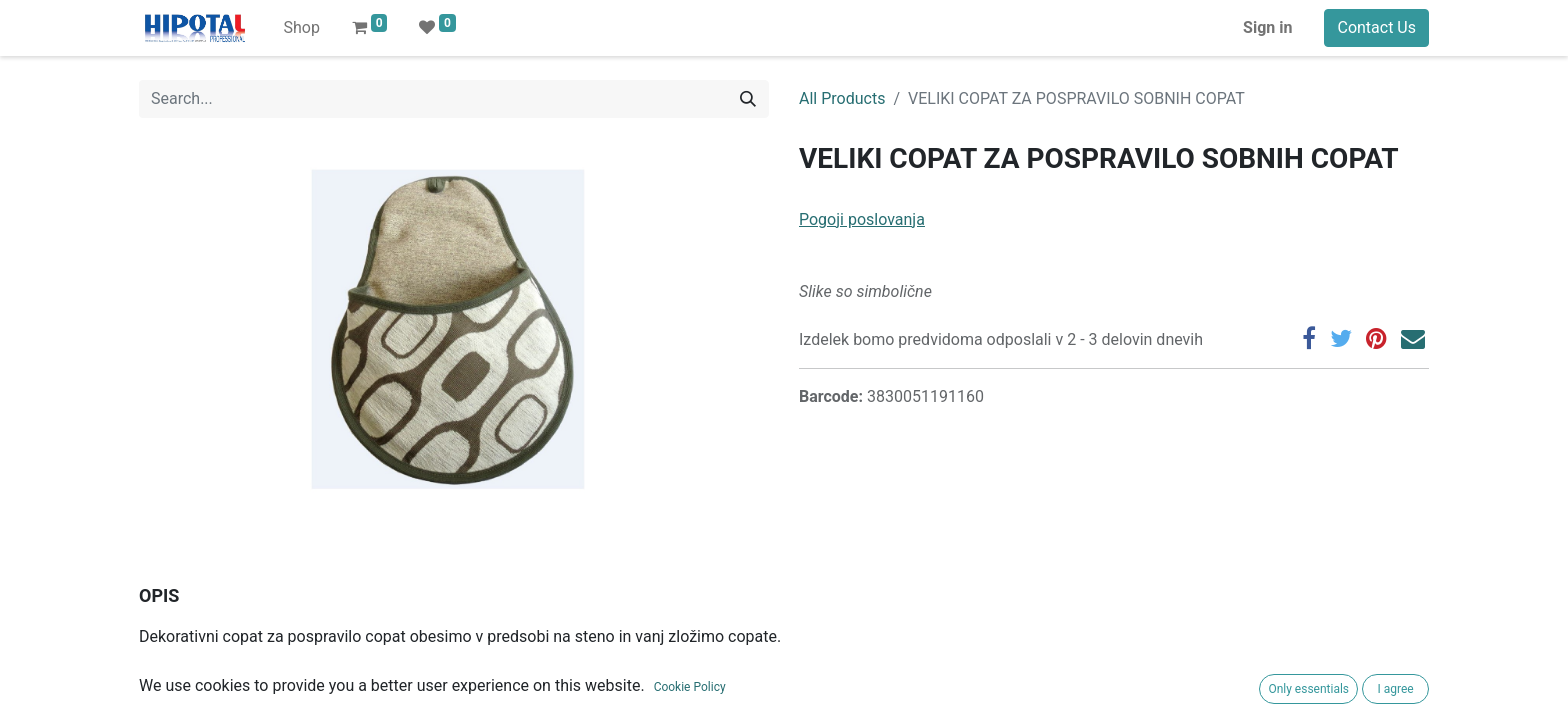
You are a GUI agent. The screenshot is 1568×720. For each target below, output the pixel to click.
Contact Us (1376, 27)
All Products (842, 98)
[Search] (748, 99)
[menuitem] (301, 28)
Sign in (1267, 27)
